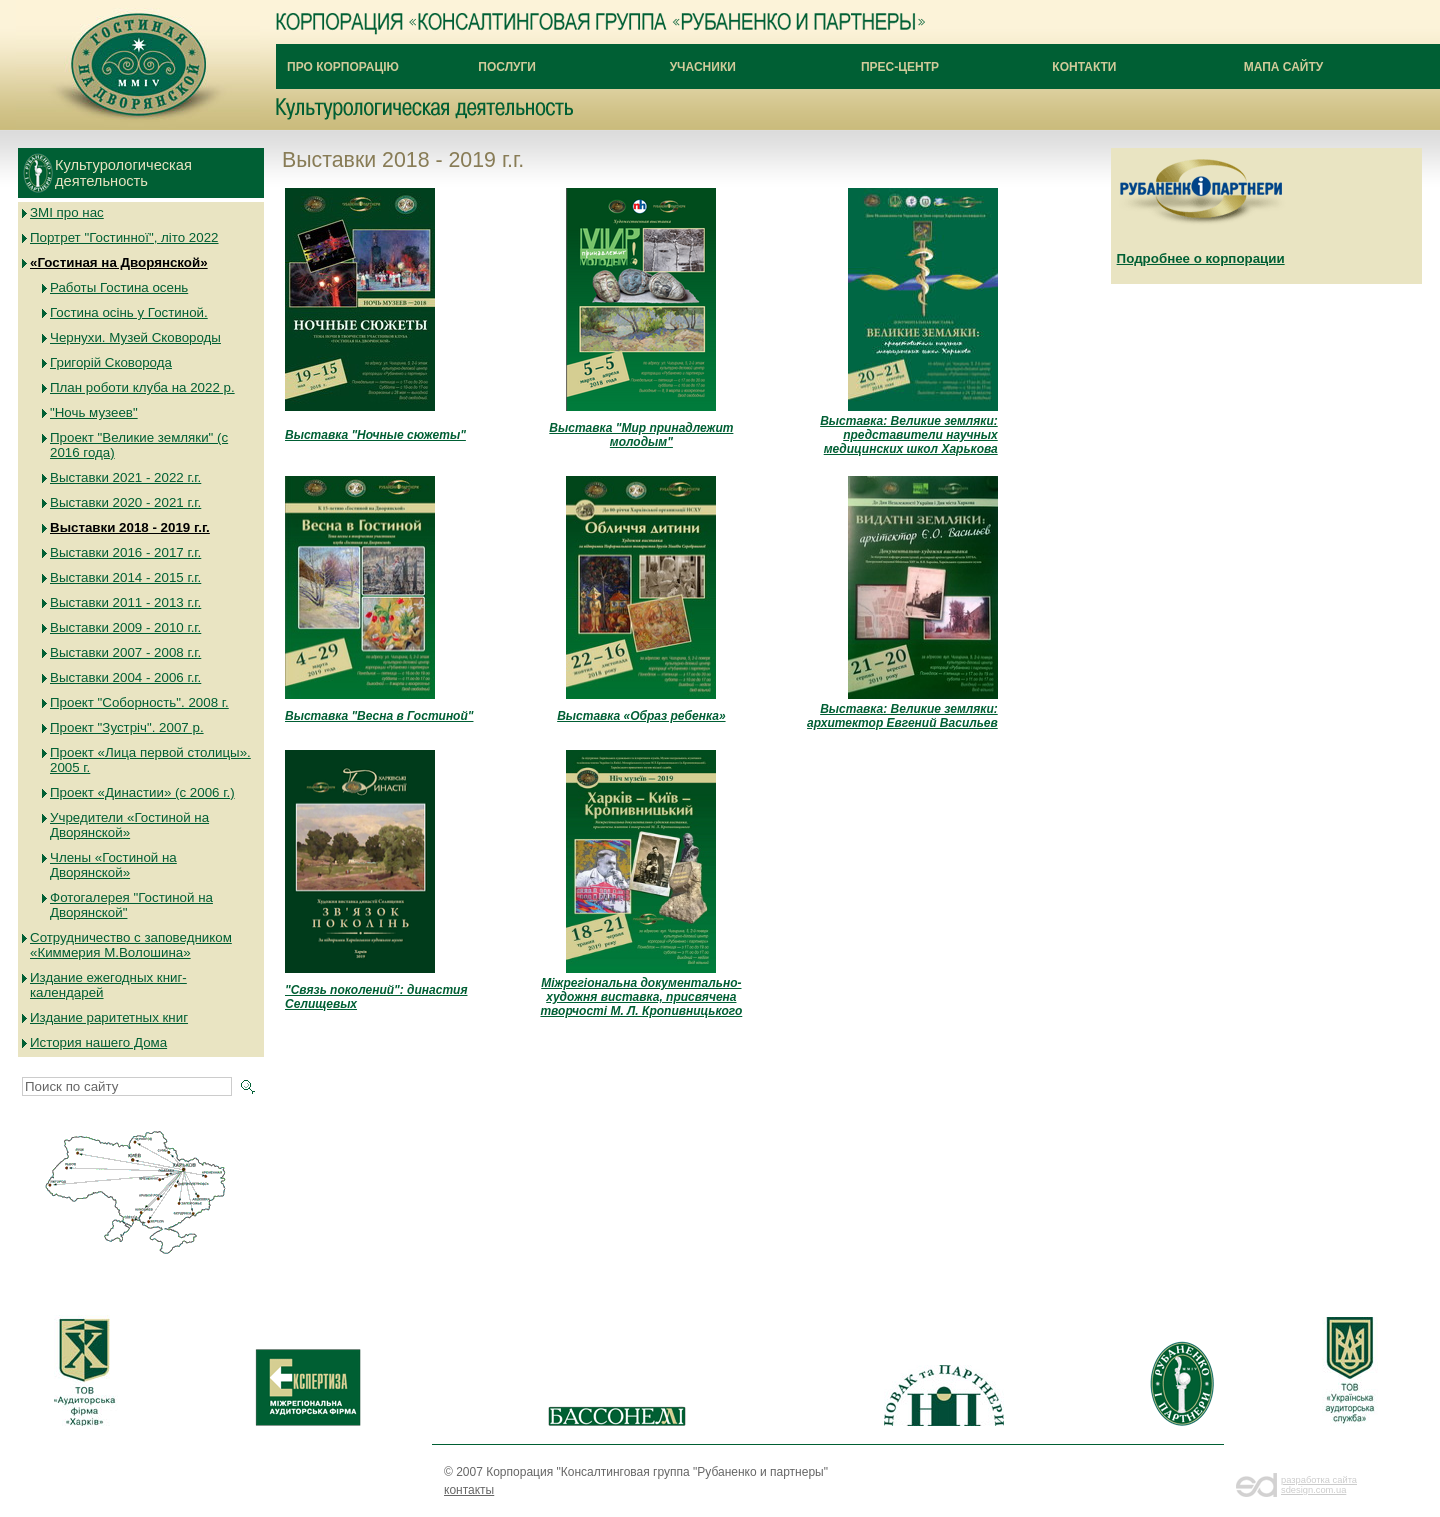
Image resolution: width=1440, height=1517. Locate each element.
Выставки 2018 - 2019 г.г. (130, 527)
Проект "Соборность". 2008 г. (139, 702)
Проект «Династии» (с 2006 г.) (142, 792)
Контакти (1084, 67)
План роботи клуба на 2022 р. (142, 387)
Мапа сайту (1284, 67)
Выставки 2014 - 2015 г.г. (125, 577)
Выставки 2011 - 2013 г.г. (125, 602)
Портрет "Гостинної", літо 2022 (124, 237)
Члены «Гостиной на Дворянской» (113, 865)
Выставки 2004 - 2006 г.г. (125, 677)
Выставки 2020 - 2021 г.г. (125, 502)
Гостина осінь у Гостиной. (129, 312)
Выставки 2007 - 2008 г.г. (125, 652)
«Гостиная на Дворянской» (119, 262)
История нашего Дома (98, 1042)
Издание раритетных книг (109, 1017)
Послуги (507, 67)
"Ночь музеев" (94, 412)
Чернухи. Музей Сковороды (135, 337)
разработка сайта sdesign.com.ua (1319, 1485)
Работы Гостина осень (119, 287)
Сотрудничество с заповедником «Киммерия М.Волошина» (131, 945)
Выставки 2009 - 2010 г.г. (125, 627)
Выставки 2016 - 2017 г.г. (125, 552)
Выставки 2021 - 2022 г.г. (125, 477)
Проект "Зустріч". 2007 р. (127, 727)
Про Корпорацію (343, 67)
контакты (469, 1490)
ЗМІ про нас (67, 212)
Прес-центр (900, 67)
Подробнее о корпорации (1201, 258)
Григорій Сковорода (111, 362)
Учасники (703, 67)
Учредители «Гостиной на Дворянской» (129, 825)
